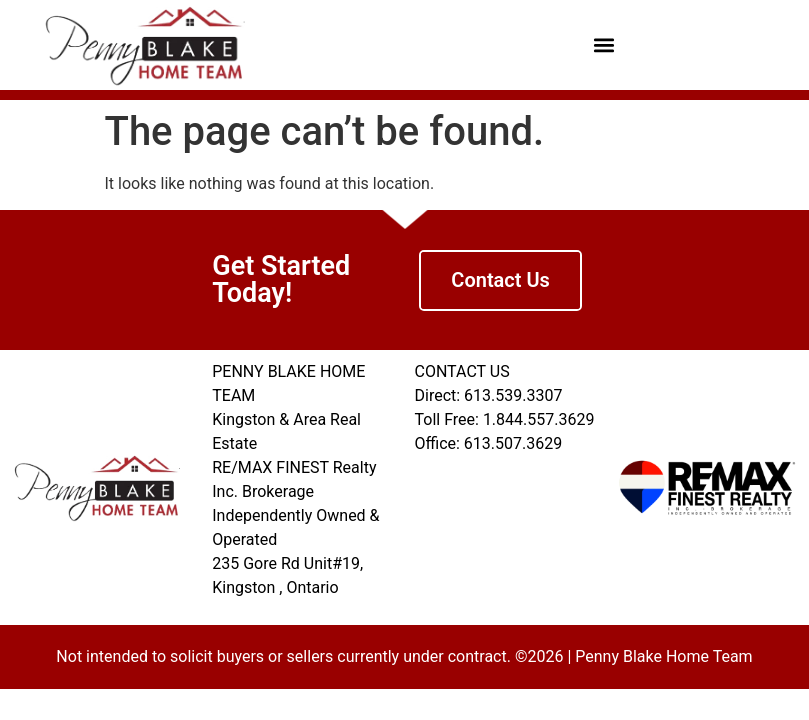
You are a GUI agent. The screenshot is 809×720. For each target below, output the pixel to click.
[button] (603, 45)
